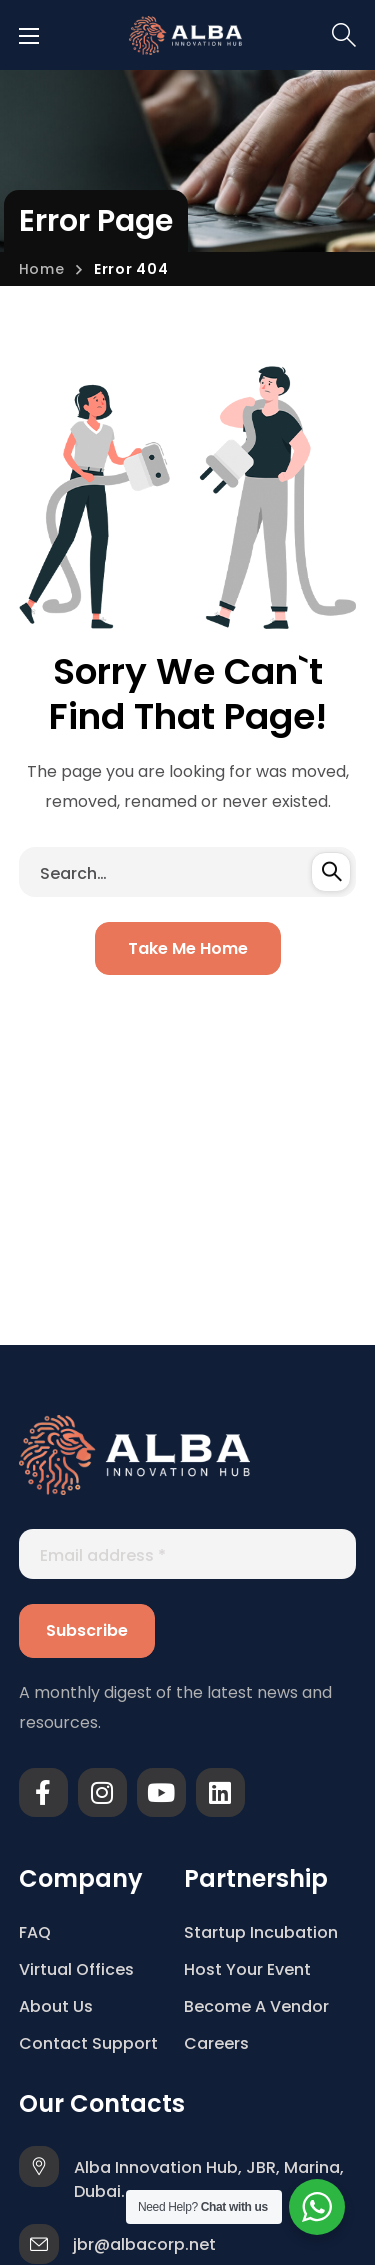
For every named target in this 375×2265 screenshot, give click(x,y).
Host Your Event (247, 1969)
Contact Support (88, 2043)
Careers (216, 2043)
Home (42, 269)
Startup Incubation (261, 1932)
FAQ (35, 1932)
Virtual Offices (76, 1969)
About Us (56, 2006)
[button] (344, 35)
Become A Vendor (256, 2006)
